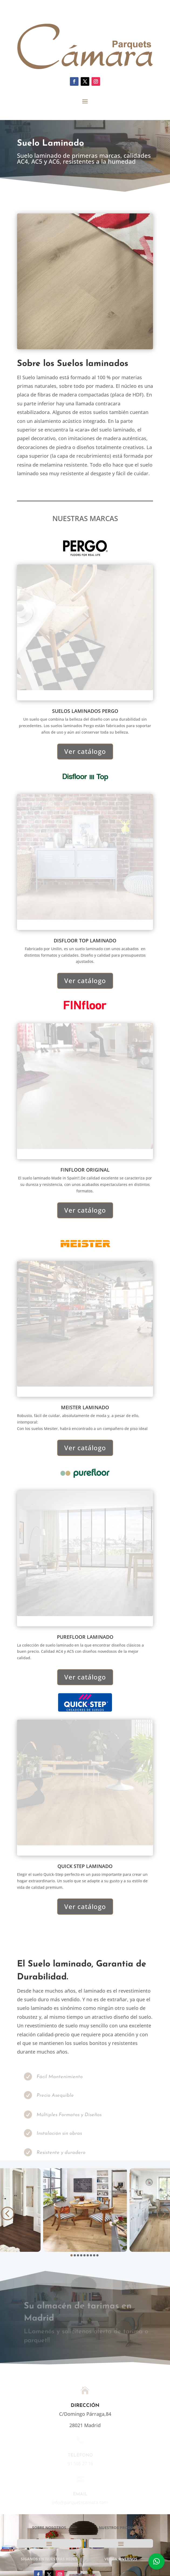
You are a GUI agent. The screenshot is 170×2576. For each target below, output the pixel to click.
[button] (7, 2213)
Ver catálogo (85, 751)
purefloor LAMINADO (85, 1637)
